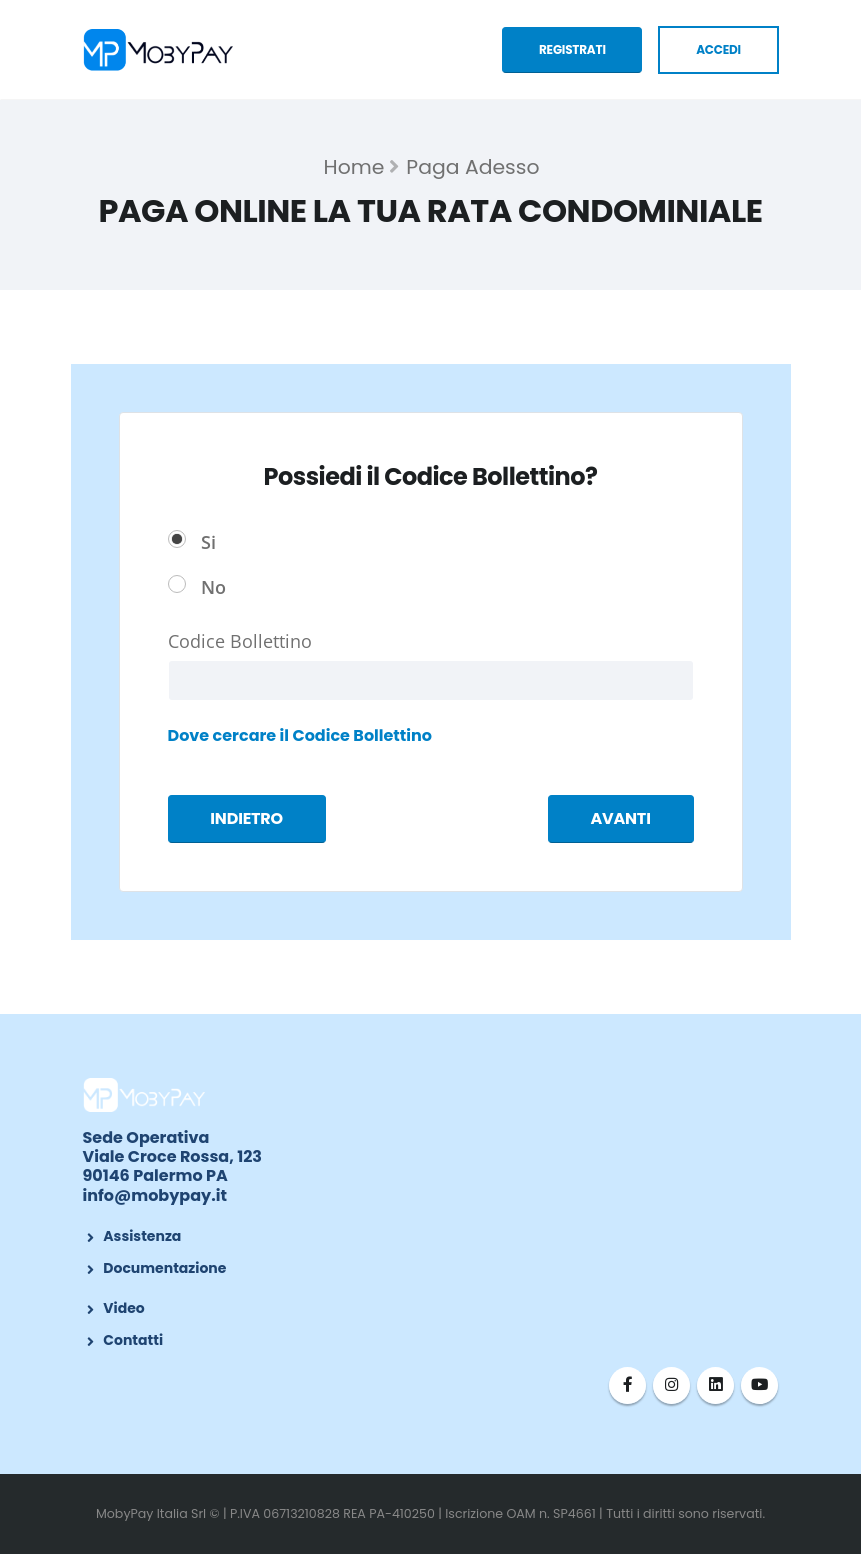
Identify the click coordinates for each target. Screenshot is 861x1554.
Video (123, 1308)
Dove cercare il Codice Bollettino (300, 735)
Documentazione (164, 1268)
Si (208, 541)
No (213, 586)
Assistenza (142, 1236)
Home (354, 167)
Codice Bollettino (240, 641)
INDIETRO (246, 818)
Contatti (133, 1340)
